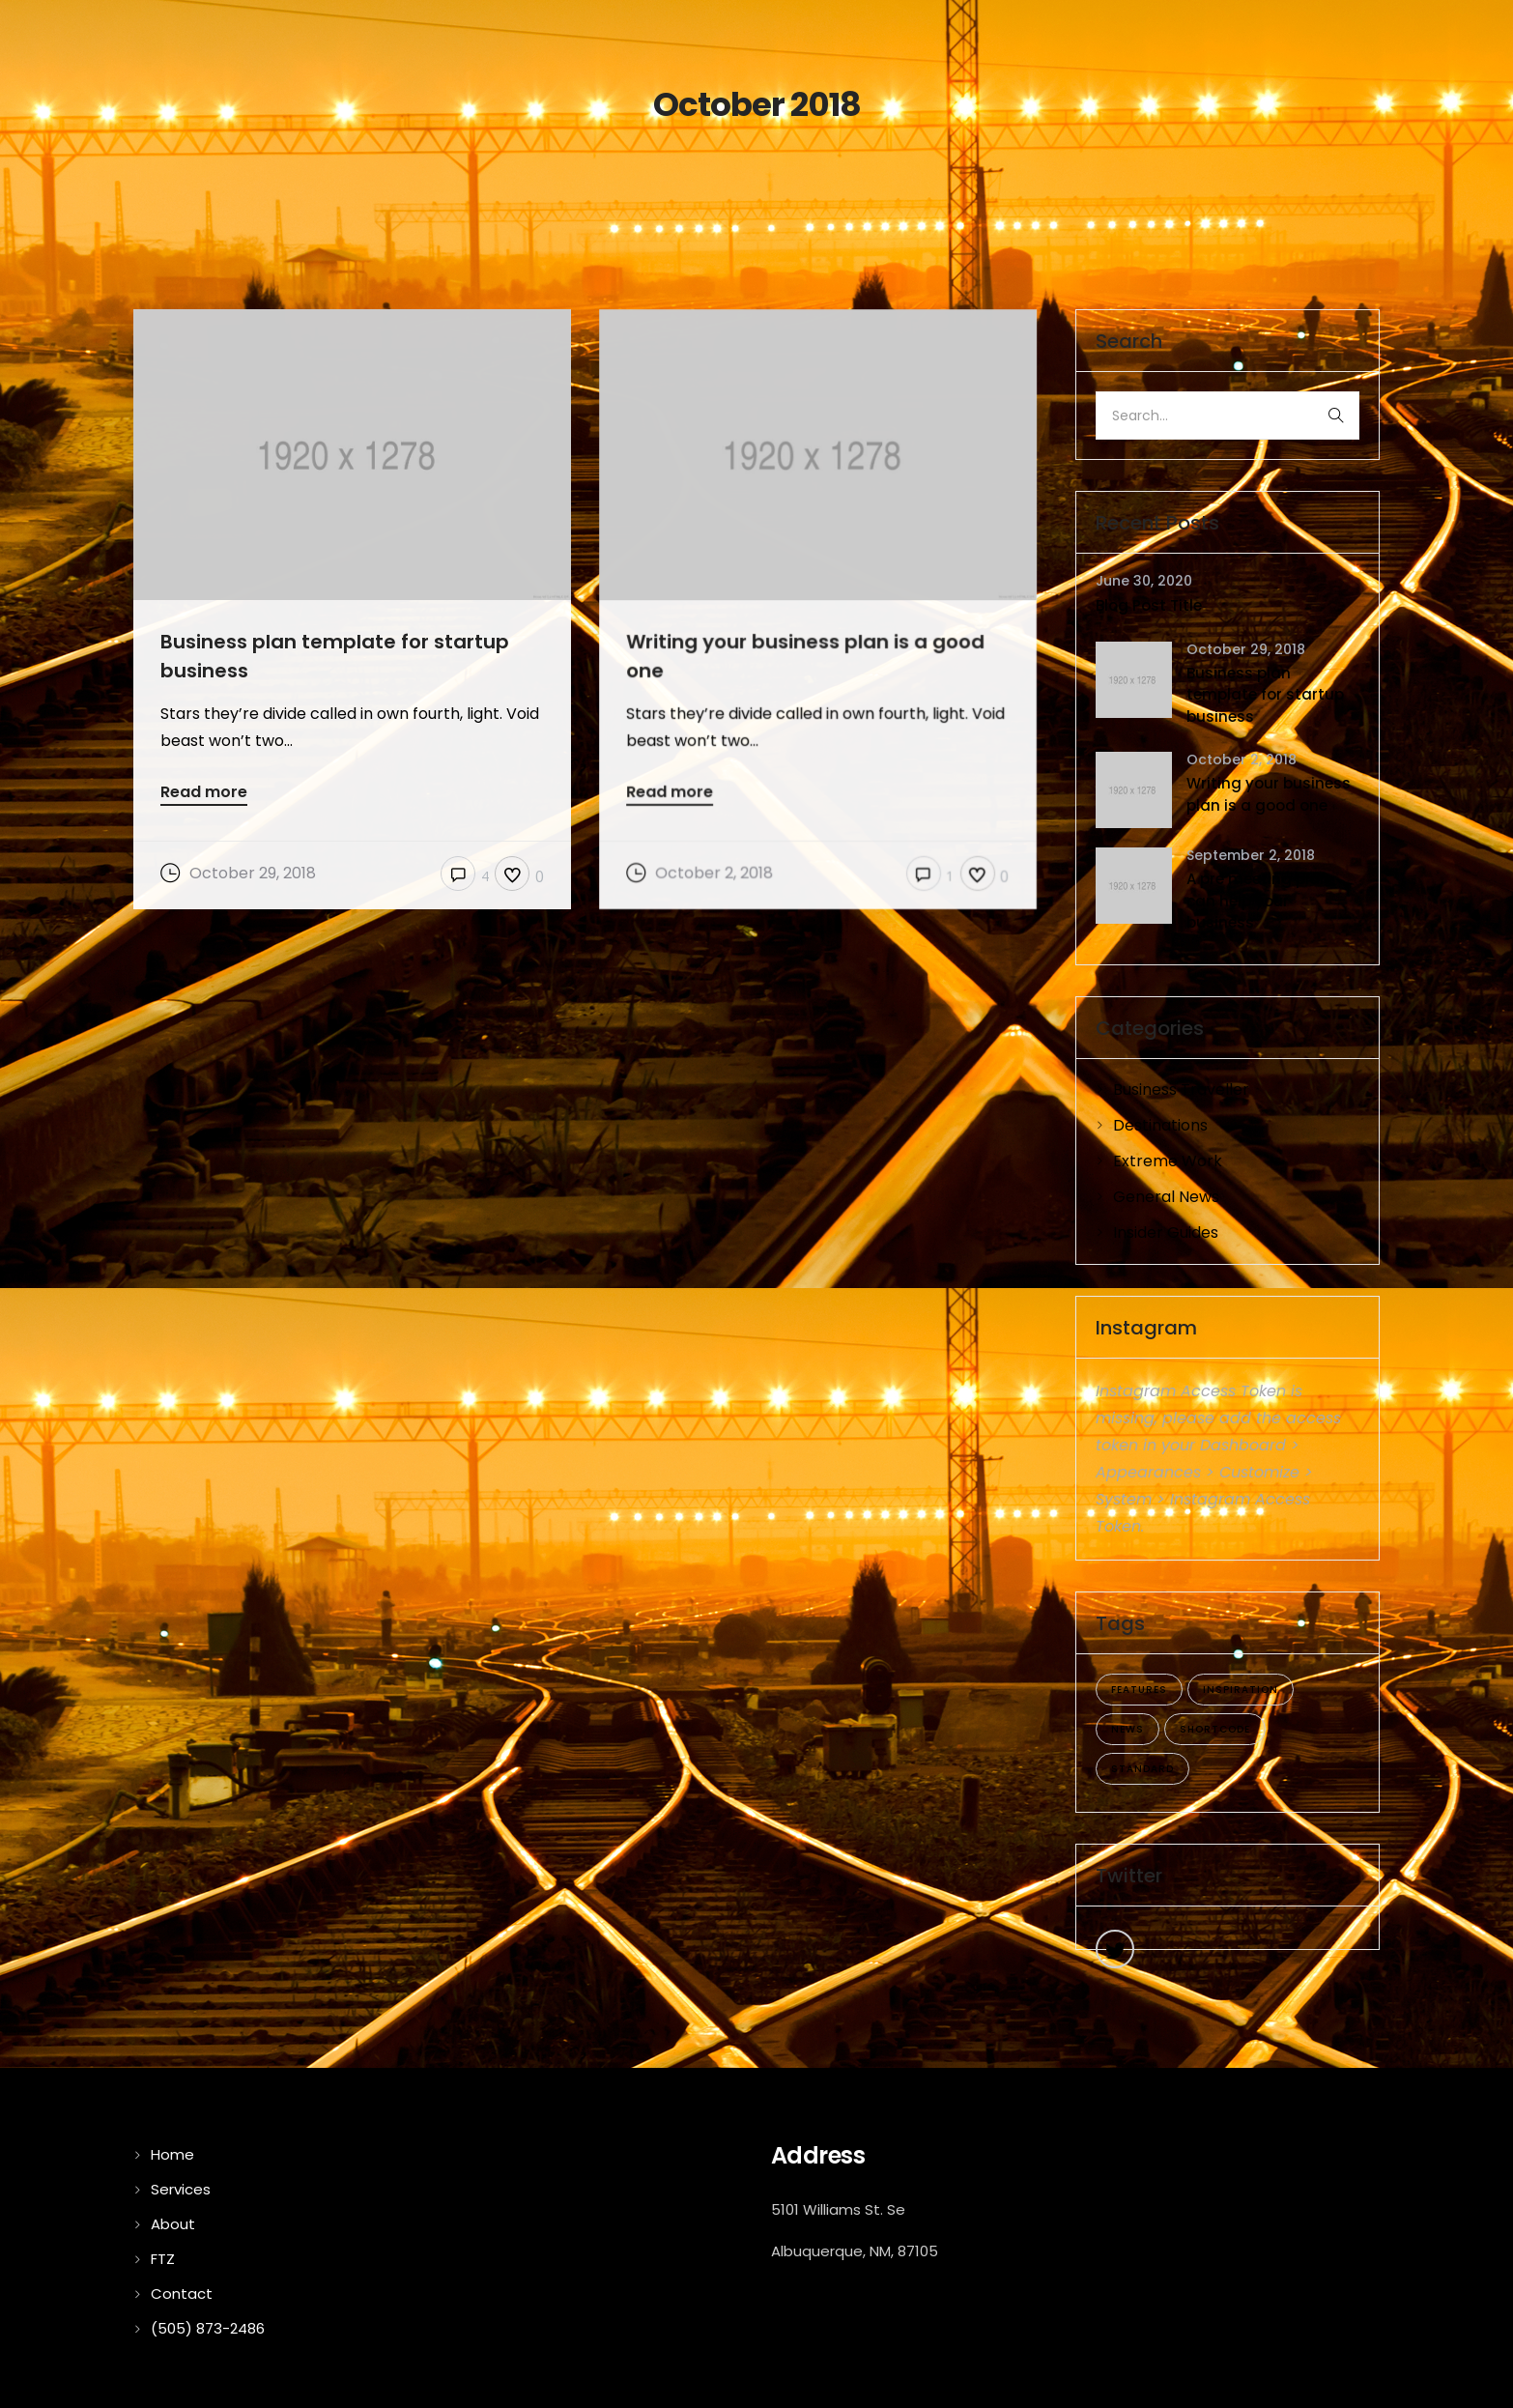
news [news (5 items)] (1127, 1729)
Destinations (1160, 1125)
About (173, 2224)
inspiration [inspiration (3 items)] (1240, 1689)
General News (1166, 1197)
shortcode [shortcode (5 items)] (1215, 1729)
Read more (203, 794)
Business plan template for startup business (1265, 695)
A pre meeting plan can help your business (1257, 900)
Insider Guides (1165, 1232)
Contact (182, 2293)
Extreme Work (1167, 1161)
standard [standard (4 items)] (1142, 1769)
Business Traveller (1181, 1089)
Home (172, 2154)
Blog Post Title (1149, 605)
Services (181, 2189)
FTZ (163, 2259)
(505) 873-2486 (208, 2328)
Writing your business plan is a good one (1268, 794)
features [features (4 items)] (1139, 1689)
